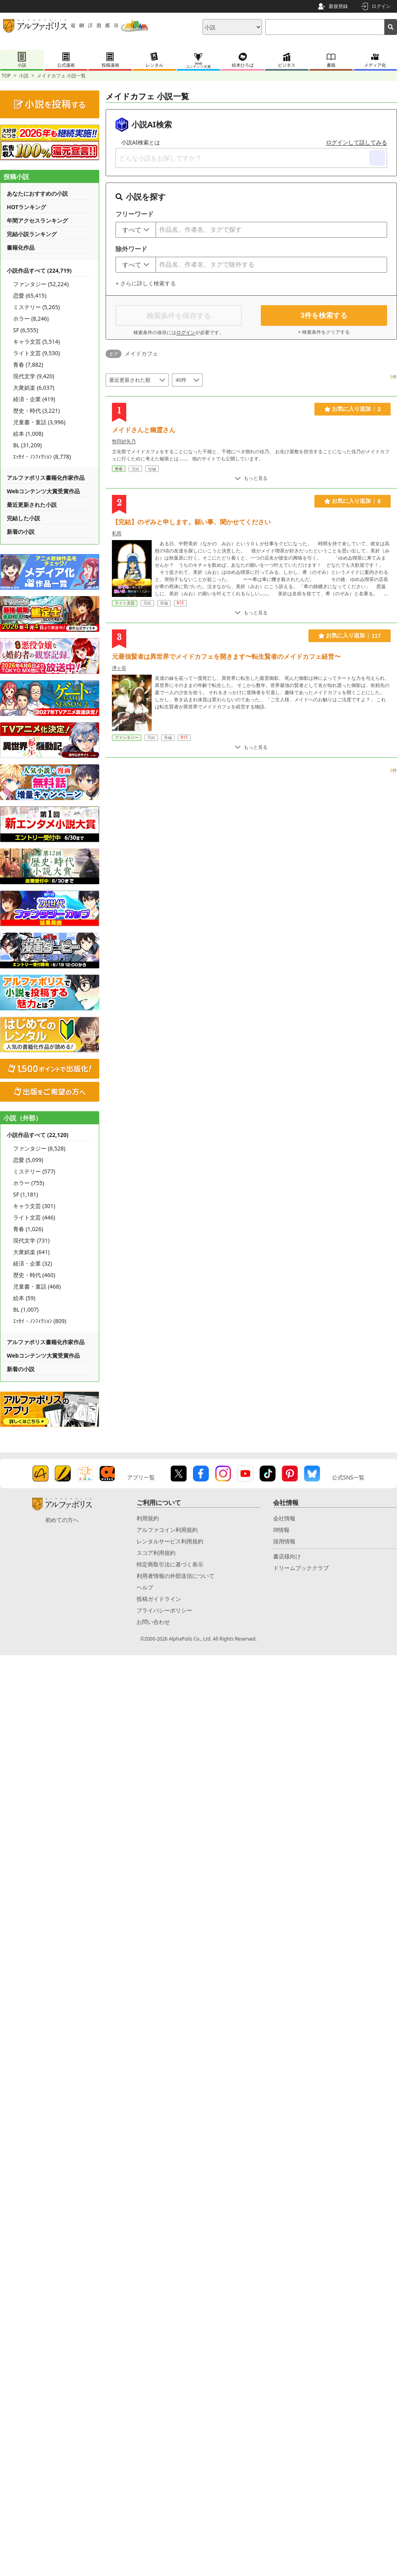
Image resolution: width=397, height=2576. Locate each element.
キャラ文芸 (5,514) (36, 341)
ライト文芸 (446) (34, 1217)
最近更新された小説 (32, 504)
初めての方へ (62, 1520)
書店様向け (287, 1556)
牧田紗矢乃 (124, 441)
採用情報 (284, 1541)
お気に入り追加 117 (349, 635)
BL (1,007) (26, 1309)
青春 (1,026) (28, 1229)
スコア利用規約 (156, 1552)
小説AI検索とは (140, 142)
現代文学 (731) (31, 1240)
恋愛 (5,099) (28, 1160)
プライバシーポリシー (164, 1610)
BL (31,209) (27, 445)
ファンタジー (127, 737)
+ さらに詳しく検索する (146, 283)
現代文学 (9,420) (33, 376)
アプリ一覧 (141, 1477)
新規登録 (338, 6)
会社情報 (284, 1518)
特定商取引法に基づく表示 (170, 1564)
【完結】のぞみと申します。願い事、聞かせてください (191, 522)
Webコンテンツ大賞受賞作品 (43, 491)
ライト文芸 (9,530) (36, 353)
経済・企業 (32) (32, 1263)
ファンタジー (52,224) (41, 284)
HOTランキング (26, 207)
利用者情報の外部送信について (175, 1575)
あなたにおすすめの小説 (37, 193)
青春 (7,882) (28, 364)
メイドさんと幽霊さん (143, 429)
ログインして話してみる (356, 142)
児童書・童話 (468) (37, 1286)
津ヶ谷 (119, 667)
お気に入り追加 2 (352, 409)
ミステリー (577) (34, 1171)
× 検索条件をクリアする (324, 332)
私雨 (116, 533)
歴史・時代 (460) (34, 1275)
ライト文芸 (125, 603)
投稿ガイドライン (159, 1599)
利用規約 (148, 1518)
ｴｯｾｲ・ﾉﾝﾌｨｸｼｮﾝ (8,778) (42, 456)
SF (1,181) (25, 1194)
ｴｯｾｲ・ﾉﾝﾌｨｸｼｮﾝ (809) (39, 1321)
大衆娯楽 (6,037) (33, 387)
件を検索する (324, 315)
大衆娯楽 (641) (31, 1252)
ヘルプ (145, 1587)
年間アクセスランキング (37, 220)
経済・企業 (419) (34, 399)
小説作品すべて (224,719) (39, 270)
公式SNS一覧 (348, 1477)
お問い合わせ (153, 1622)
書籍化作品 (21, 247)
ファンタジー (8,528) (39, 1148)
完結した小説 (23, 518)
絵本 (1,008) (28, 433)
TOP (6, 75)
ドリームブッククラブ (301, 1568)
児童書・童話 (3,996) (39, 422)
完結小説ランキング (32, 234)
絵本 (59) (24, 1298)
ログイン (381, 6)
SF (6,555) (25, 330)
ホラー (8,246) (31, 318)
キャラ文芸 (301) (34, 1206)
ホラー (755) (28, 1183)
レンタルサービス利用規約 (170, 1541)
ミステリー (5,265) (36, 307)
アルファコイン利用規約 (167, 1529)
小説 (24, 75)
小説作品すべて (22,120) (37, 1135)
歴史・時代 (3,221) (36, 410)
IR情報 (281, 1529)
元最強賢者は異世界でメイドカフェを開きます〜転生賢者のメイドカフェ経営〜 (226, 656)
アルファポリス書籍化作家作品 (46, 477)
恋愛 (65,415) (29, 295)
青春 (119, 468)
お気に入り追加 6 (352, 501)
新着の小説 (21, 531)
